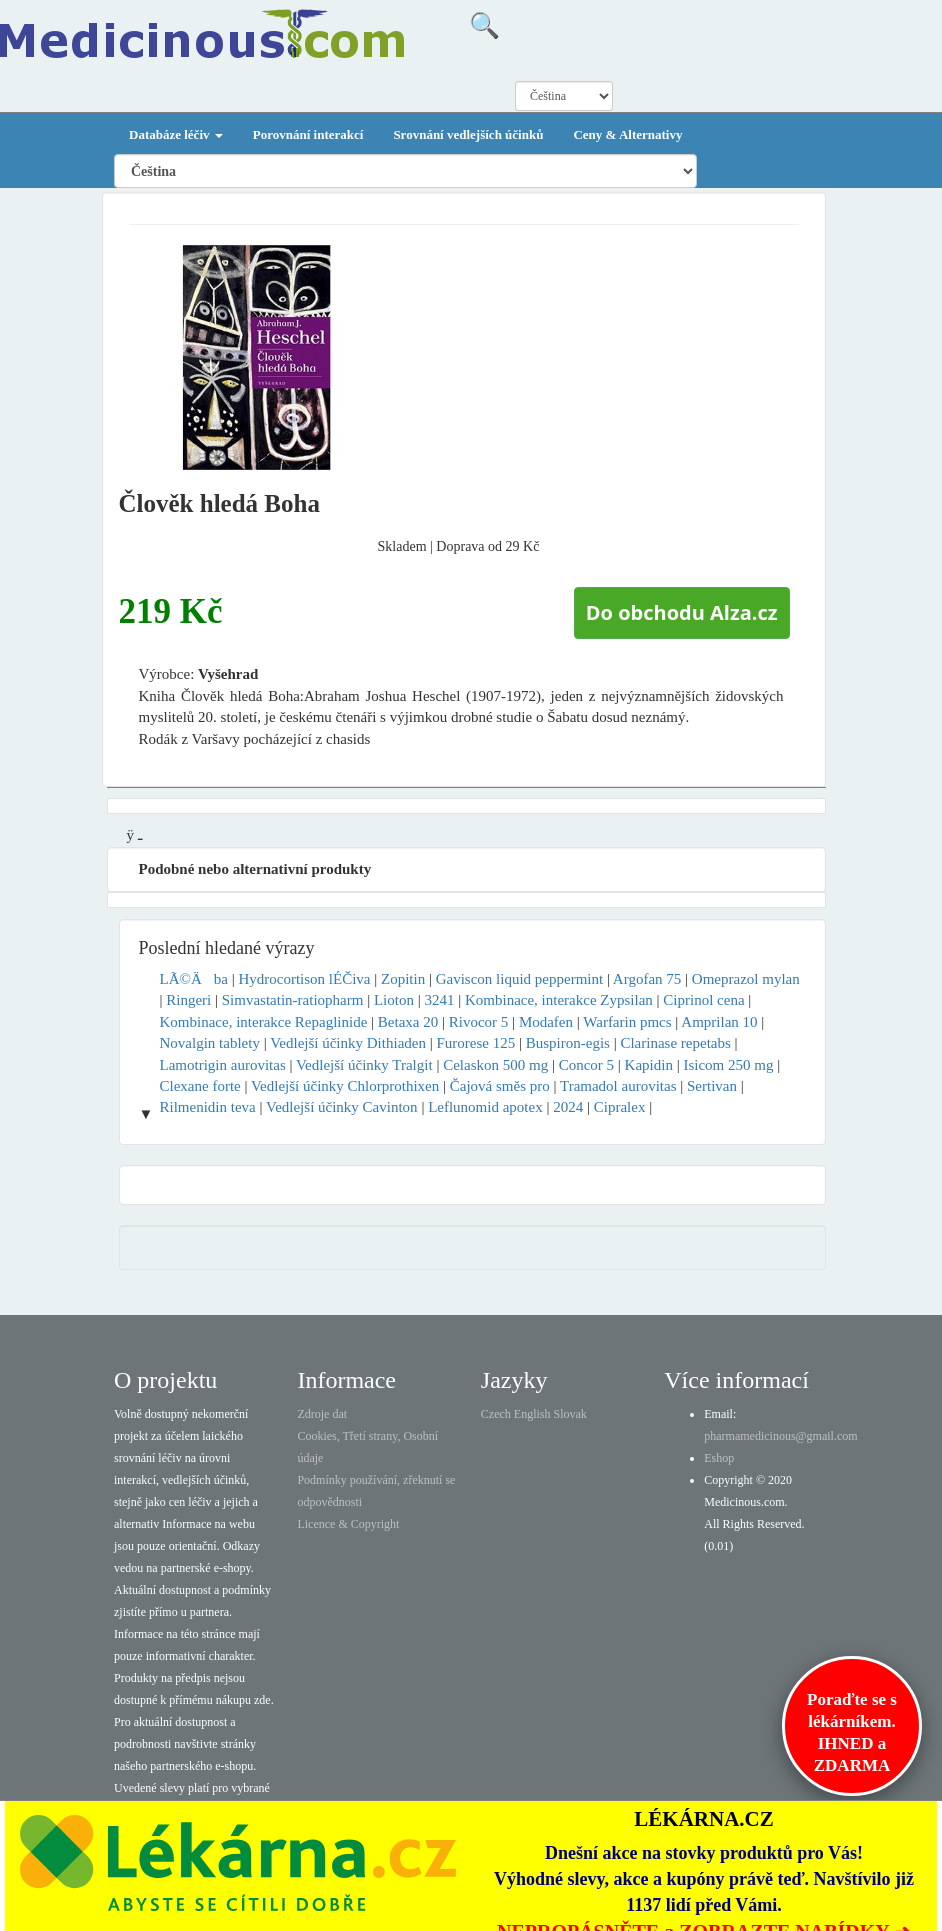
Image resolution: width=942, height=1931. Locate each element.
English (532, 1414)
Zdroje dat (322, 1414)
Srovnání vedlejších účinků (468, 134)
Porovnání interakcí (308, 134)
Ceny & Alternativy (627, 134)
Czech (496, 1414)
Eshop (719, 1458)
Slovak (570, 1414)
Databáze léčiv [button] (176, 134)
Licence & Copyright (348, 1524)
